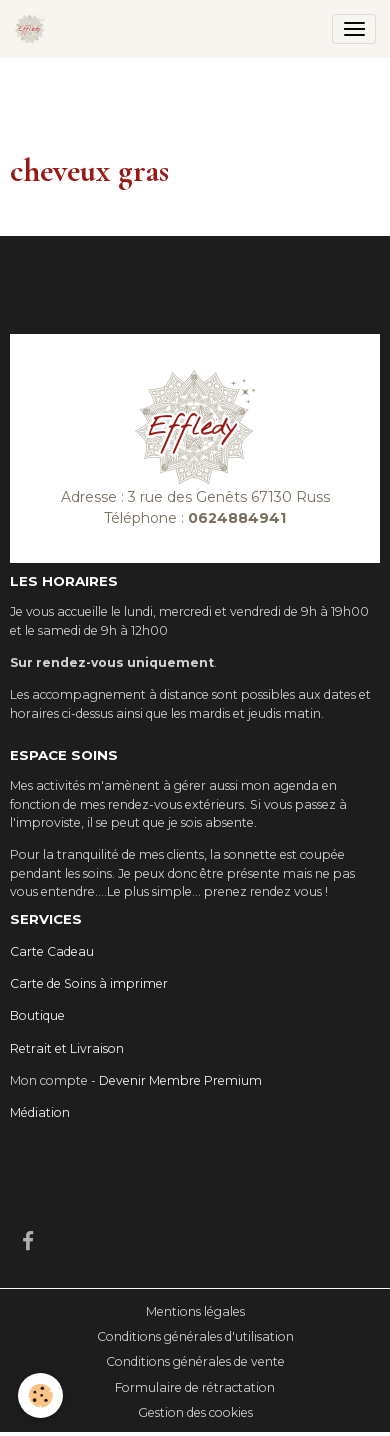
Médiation (40, 1112)
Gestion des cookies (195, 1412)
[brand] (33, 29)
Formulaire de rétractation (195, 1387)
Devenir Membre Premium (180, 1080)
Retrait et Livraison (67, 1048)
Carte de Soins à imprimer (89, 983)
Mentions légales (195, 1311)
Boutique (37, 1015)
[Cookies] (40, 1395)
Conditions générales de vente (195, 1361)
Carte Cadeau (52, 951)
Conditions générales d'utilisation (195, 1336)
